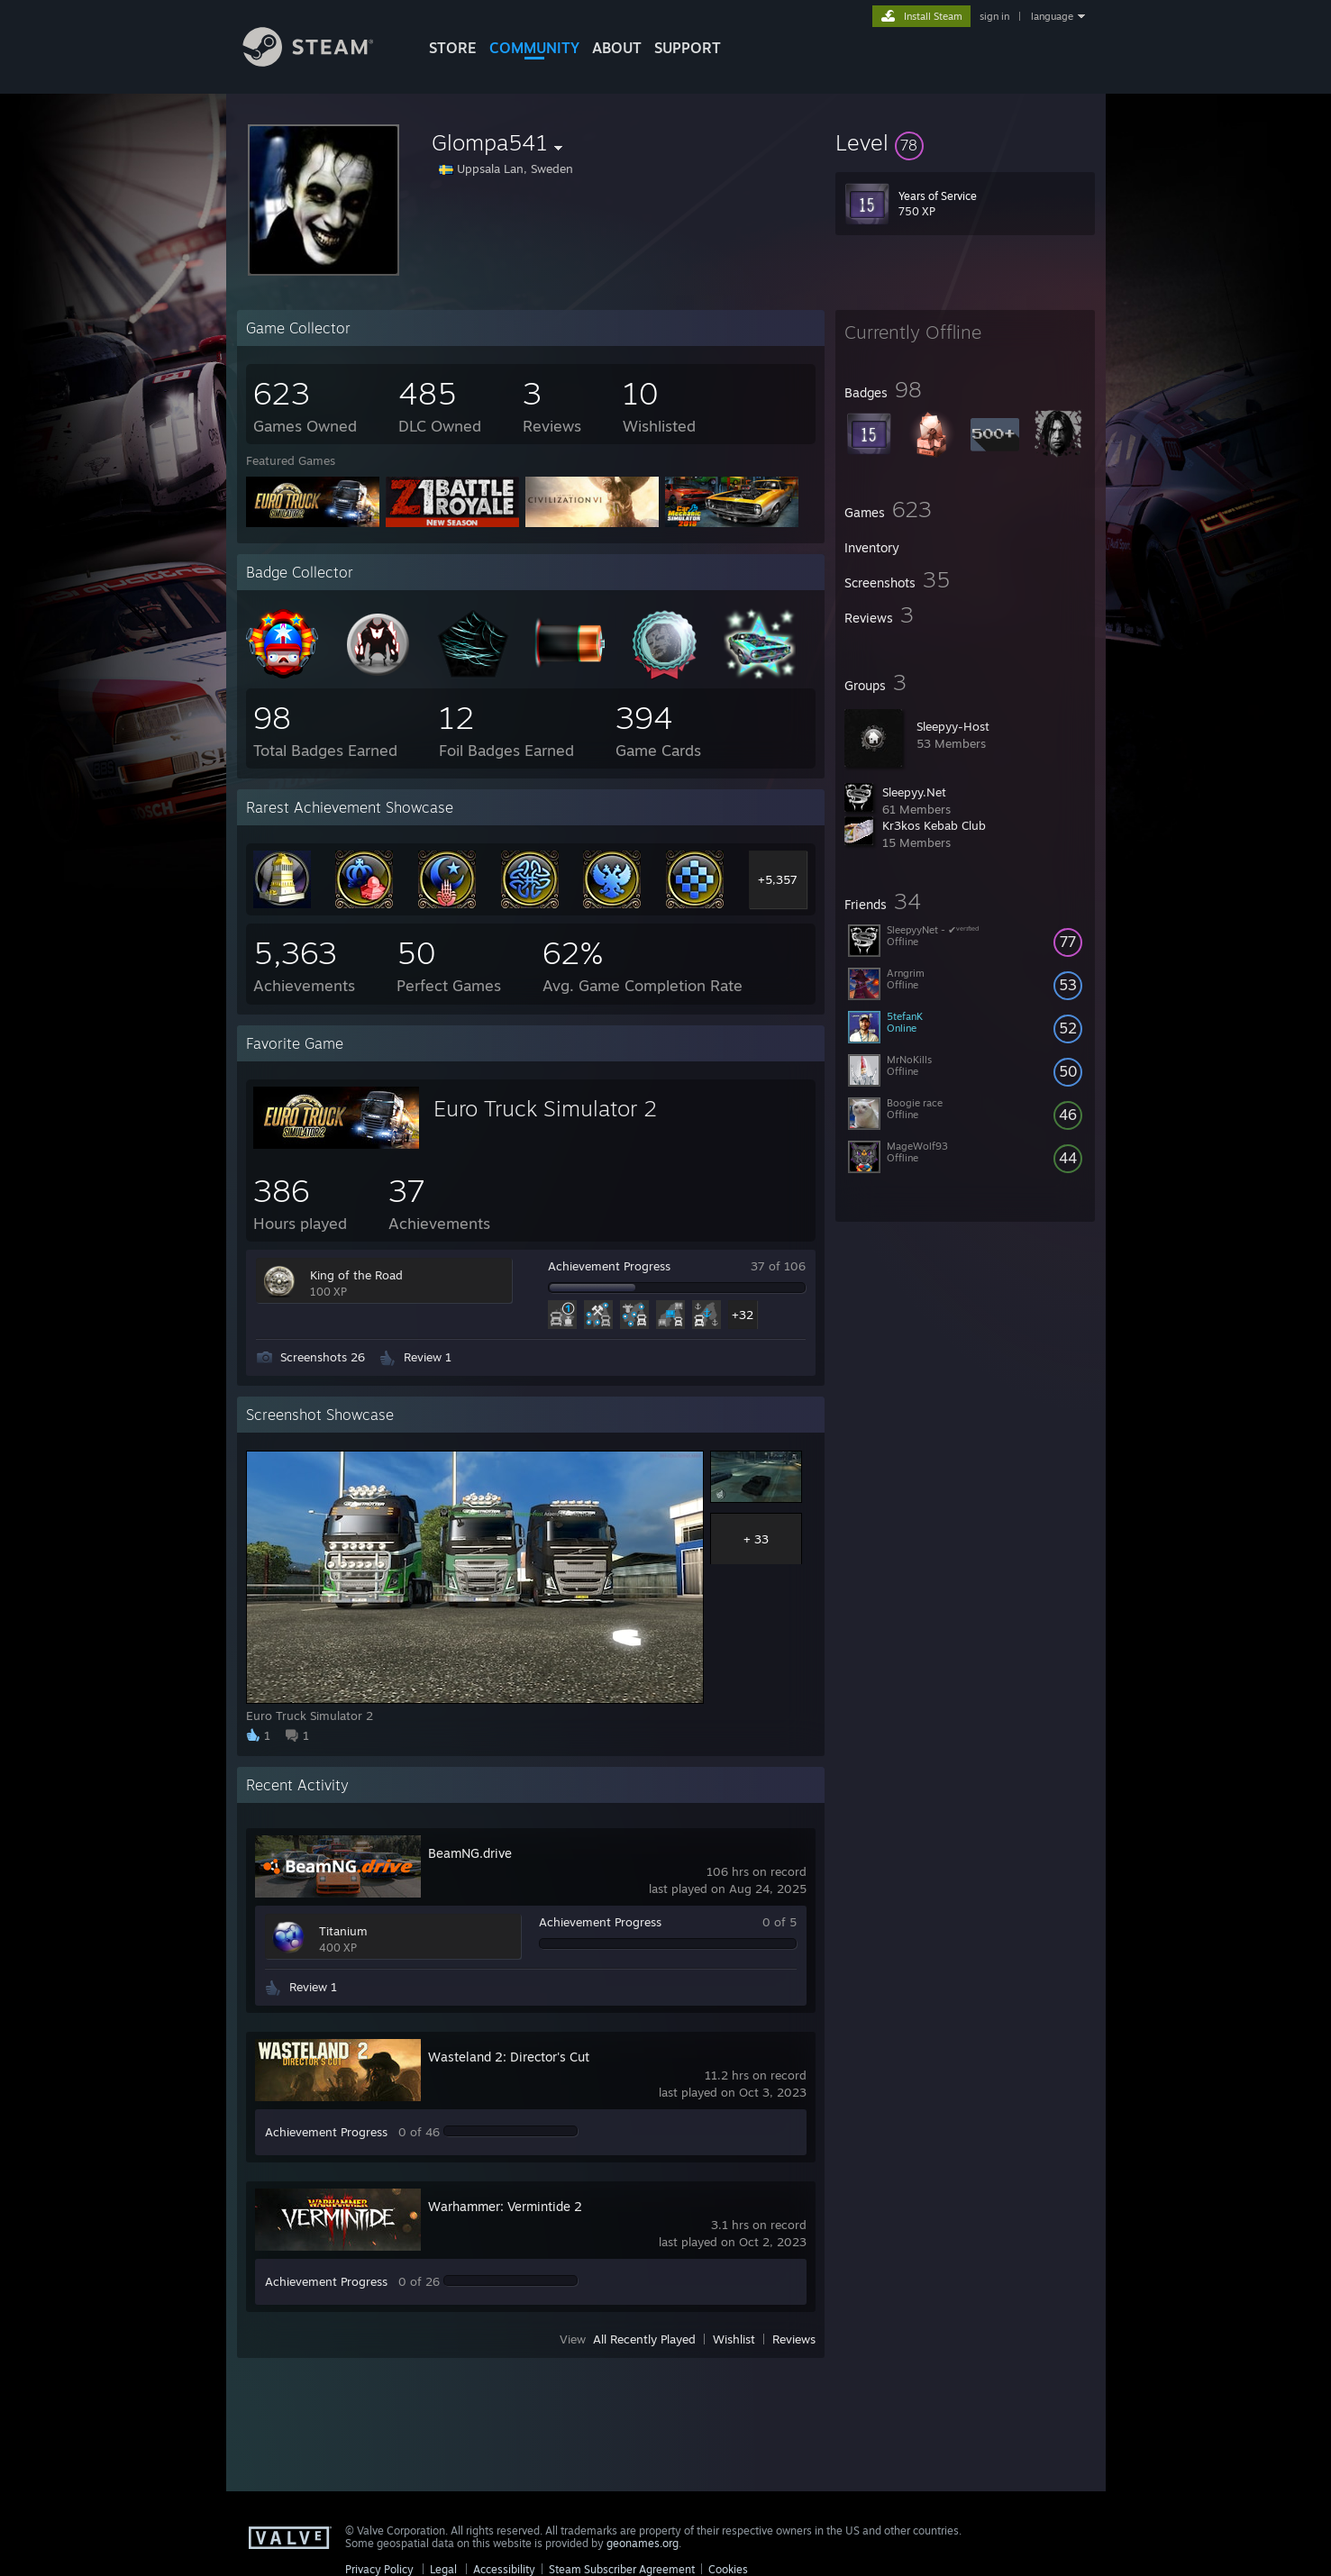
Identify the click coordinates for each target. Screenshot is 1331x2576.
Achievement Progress (609, 1266)
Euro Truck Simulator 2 (545, 1108)
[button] (965, 142)
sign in (994, 16)
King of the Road (356, 1275)
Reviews (794, 2339)
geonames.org (642, 2543)
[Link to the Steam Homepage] (321, 61)
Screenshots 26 (322, 1357)
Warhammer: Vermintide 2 (505, 2206)
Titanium (343, 1931)
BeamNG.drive (470, 1853)
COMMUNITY (534, 48)
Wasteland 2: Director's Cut (508, 2056)
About (617, 48)
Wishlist (734, 2339)
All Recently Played (644, 2339)
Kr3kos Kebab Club (934, 825)
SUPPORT (687, 48)
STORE (453, 48)
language (1052, 16)
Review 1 (427, 1357)
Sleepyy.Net (914, 792)
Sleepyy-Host (952, 726)
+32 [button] (742, 1314)
